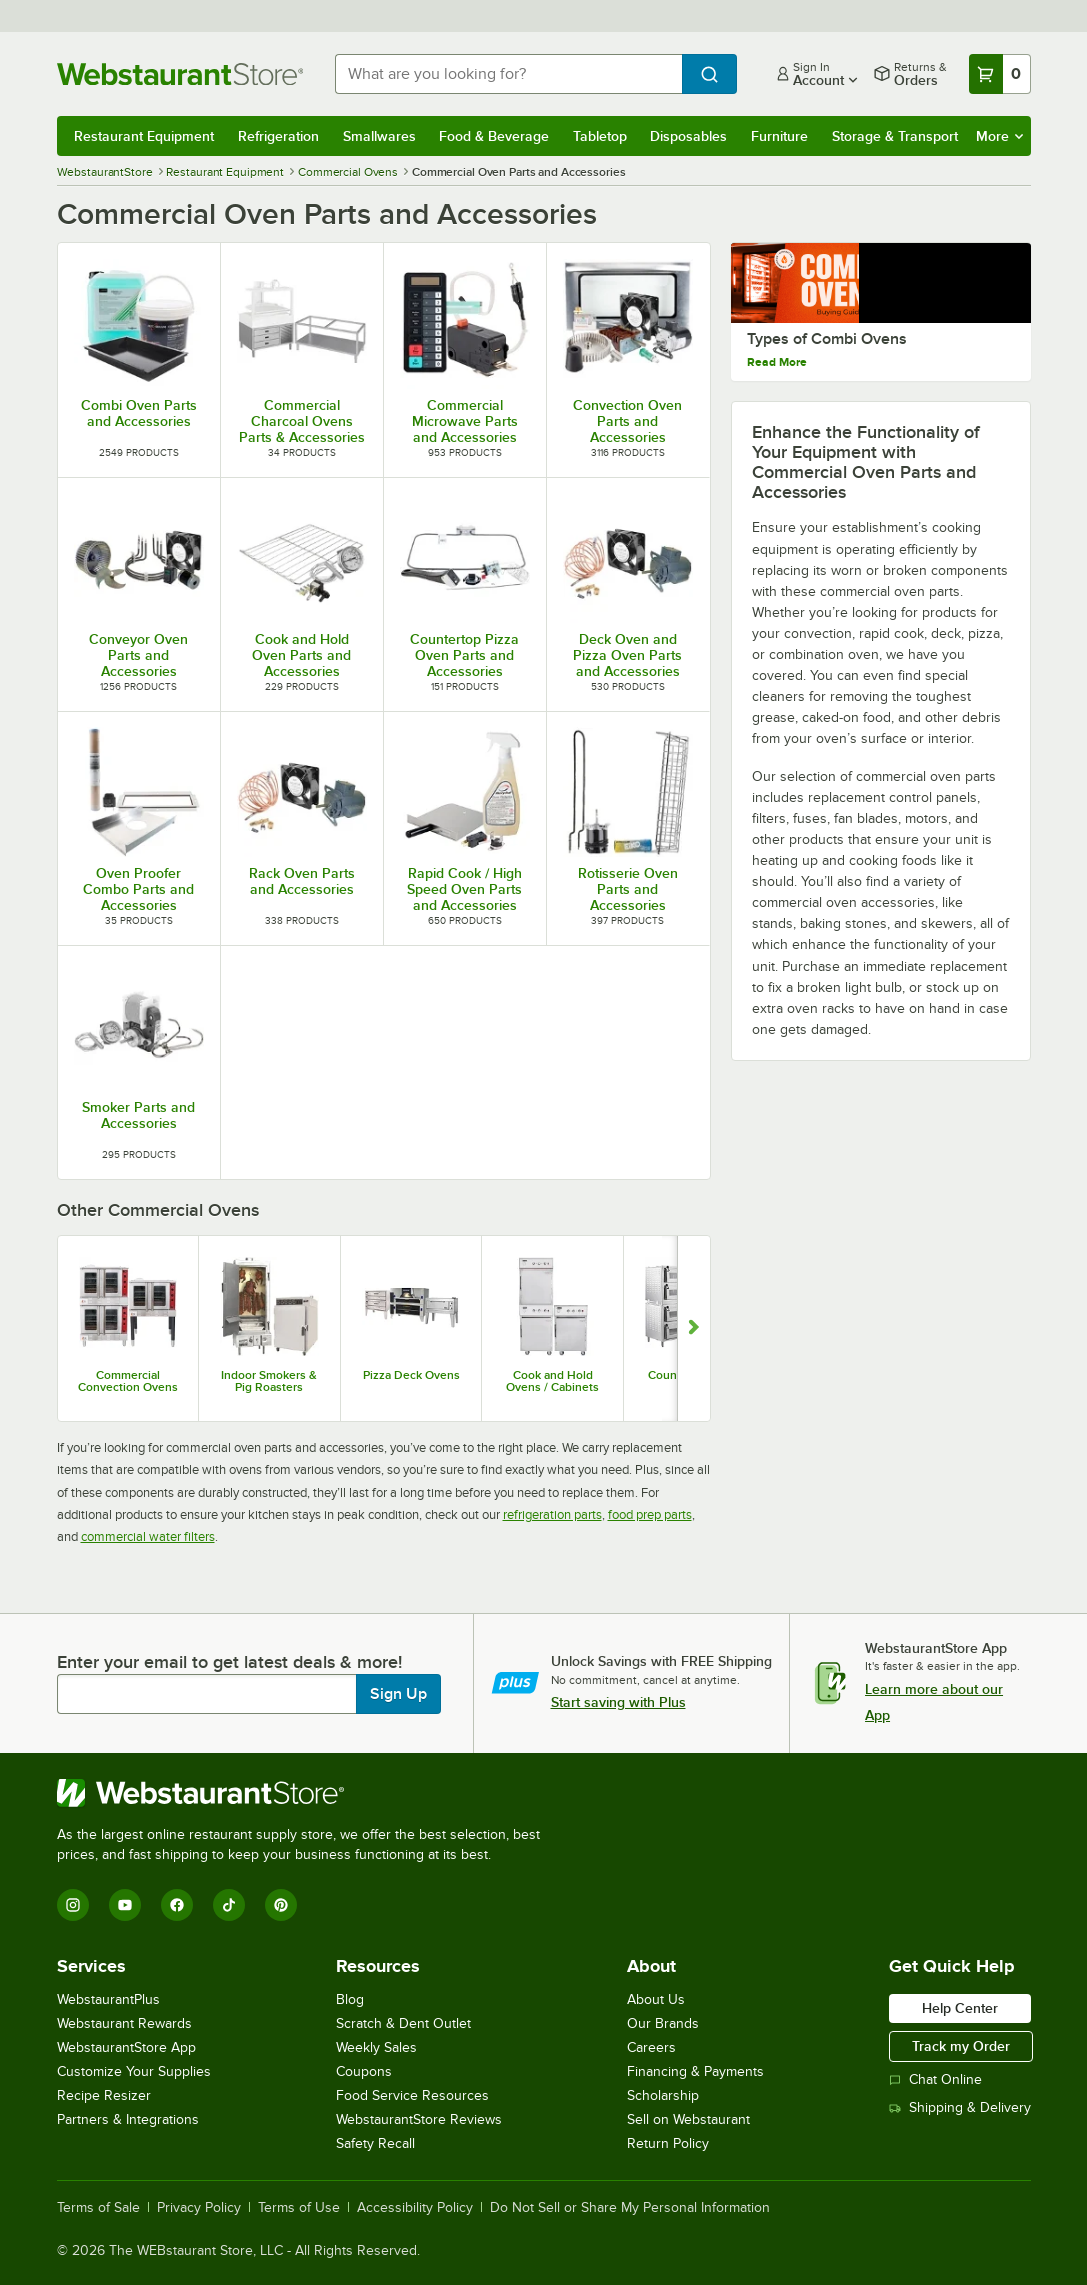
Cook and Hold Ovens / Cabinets (552, 1381)
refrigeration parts (552, 1514)
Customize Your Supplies (134, 2071)
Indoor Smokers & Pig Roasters (269, 1381)
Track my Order (961, 2046)
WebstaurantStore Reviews (419, 2119)
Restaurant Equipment (144, 136)
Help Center (960, 2008)
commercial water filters (148, 1536)
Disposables (688, 136)
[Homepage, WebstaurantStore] (180, 74)
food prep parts (650, 1514)
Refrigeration (278, 136)
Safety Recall (375, 2143)
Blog (350, 1999)
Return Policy (668, 2143)
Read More (777, 410)
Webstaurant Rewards (124, 2023)
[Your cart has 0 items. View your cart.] (1000, 74)
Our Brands (663, 2023)
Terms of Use (299, 2208)
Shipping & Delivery (960, 2107)
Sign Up (398, 1694)
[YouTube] (125, 1905)
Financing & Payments (695, 2071)
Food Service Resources (412, 2095)
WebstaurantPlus (108, 1999)
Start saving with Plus (618, 1702)
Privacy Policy (199, 2208)
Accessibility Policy (415, 2208)
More (999, 136)
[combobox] (508, 74)
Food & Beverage (494, 136)
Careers (651, 2047)
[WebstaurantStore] (307, 1793)
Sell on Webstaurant (688, 2119)
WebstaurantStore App (126, 2047)
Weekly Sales (376, 2047)
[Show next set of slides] (693, 1328)
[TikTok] (229, 1905)
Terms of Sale (98, 2208)
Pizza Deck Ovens (411, 1375)
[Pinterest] (281, 1905)
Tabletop (600, 136)
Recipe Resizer (104, 2095)
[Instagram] (73, 1905)
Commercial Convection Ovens (128, 1381)
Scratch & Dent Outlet (403, 2023)
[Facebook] (177, 1905)
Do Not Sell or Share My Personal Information (630, 2208)
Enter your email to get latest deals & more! (229, 1662)
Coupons (364, 2071)
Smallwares (379, 136)
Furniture (779, 136)
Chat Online (935, 2079)
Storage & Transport (895, 136)
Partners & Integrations (128, 2119)
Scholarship (663, 2095)
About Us (656, 1999)
